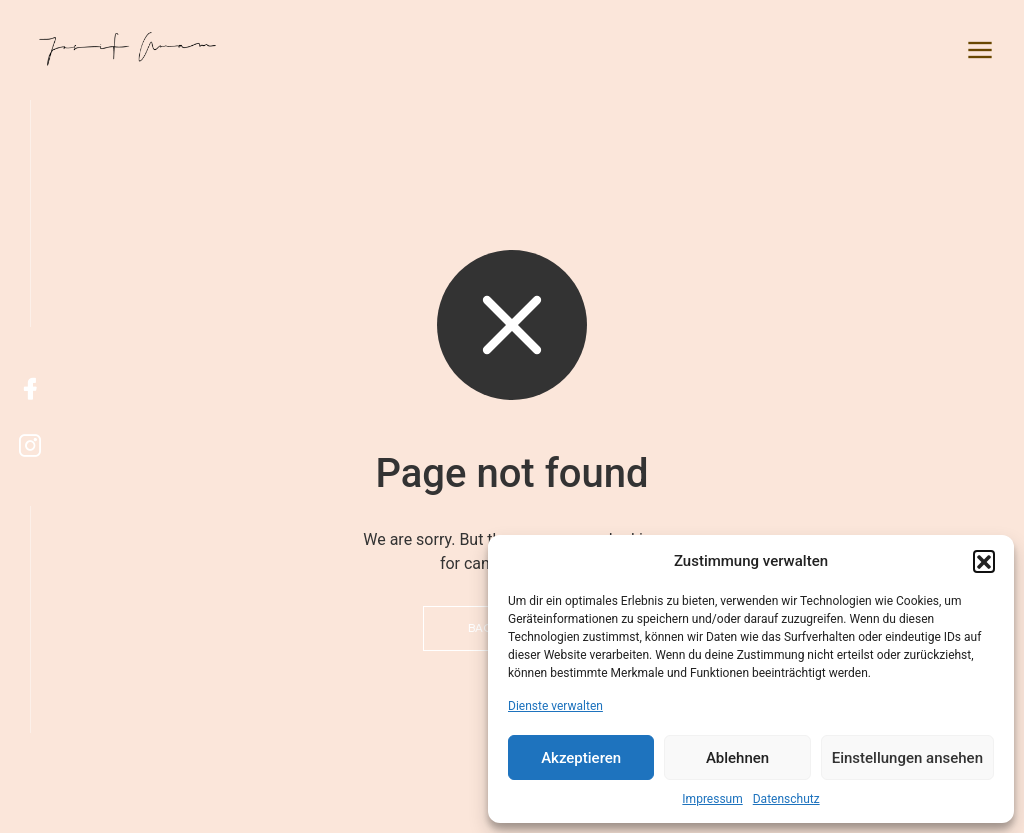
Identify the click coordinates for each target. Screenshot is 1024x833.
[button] (984, 561)
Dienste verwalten (555, 706)
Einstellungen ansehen (907, 758)
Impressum (712, 799)
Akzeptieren (581, 758)
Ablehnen (737, 758)
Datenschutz (786, 799)
